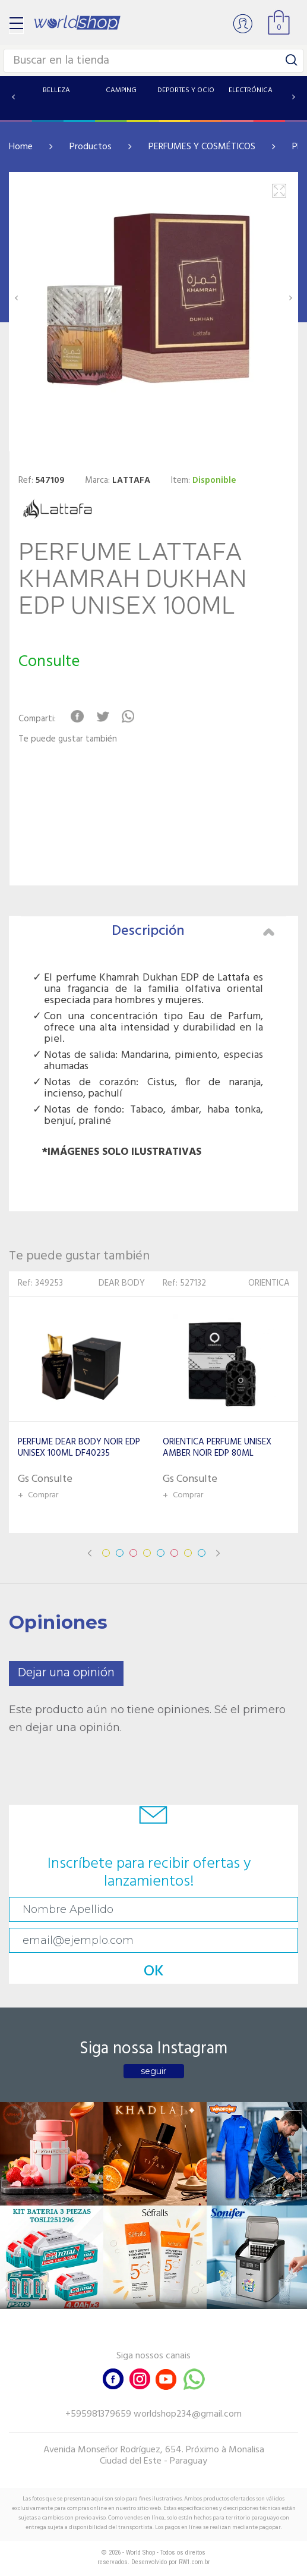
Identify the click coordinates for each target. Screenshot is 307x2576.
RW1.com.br (194, 2562)
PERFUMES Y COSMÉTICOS (201, 147)
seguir (153, 2071)
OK (154, 1971)
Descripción (193, 931)
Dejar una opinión (66, 1673)
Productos (90, 147)
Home (21, 147)
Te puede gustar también (67, 739)
